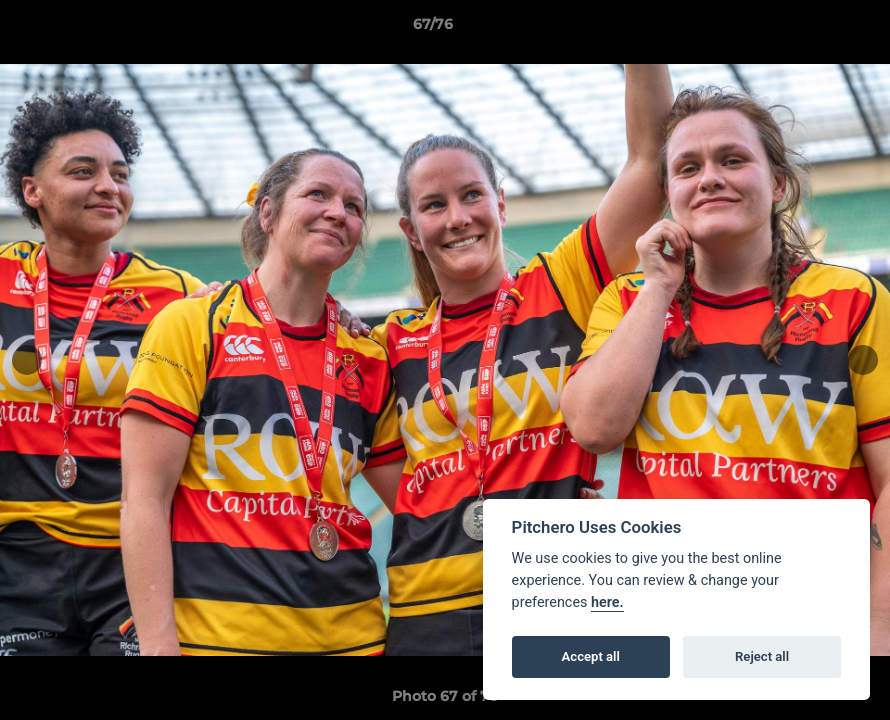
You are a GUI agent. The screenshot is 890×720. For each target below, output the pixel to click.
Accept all (591, 656)
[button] (806, 29)
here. (607, 602)
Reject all (762, 656)
